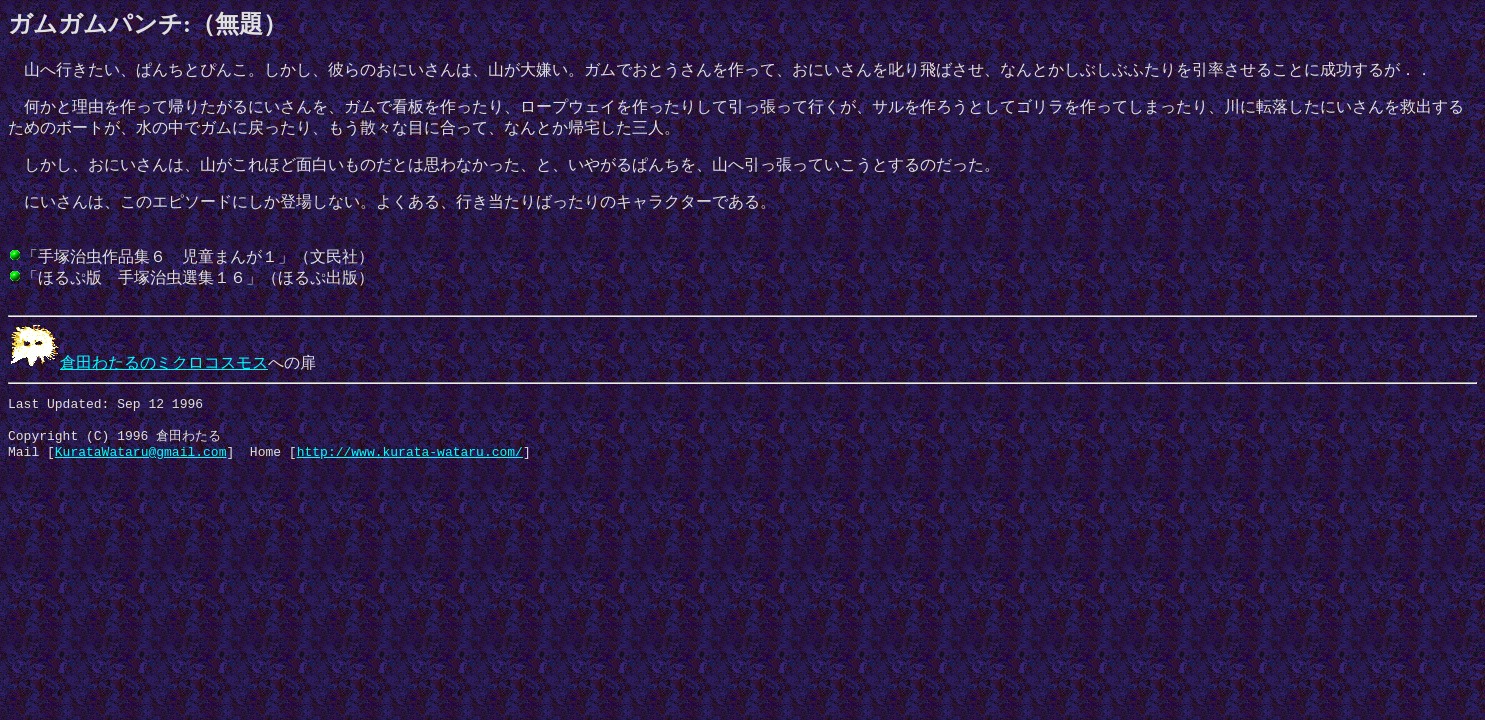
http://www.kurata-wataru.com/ (410, 461)
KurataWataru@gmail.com (141, 461)
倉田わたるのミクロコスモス (138, 362)
